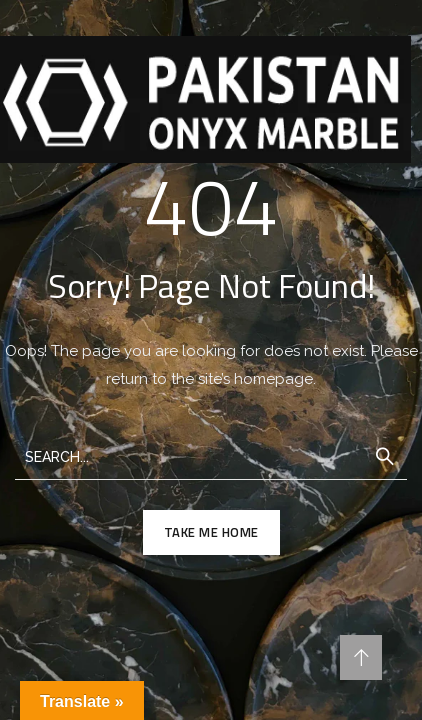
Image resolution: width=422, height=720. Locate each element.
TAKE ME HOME (211, 532)
